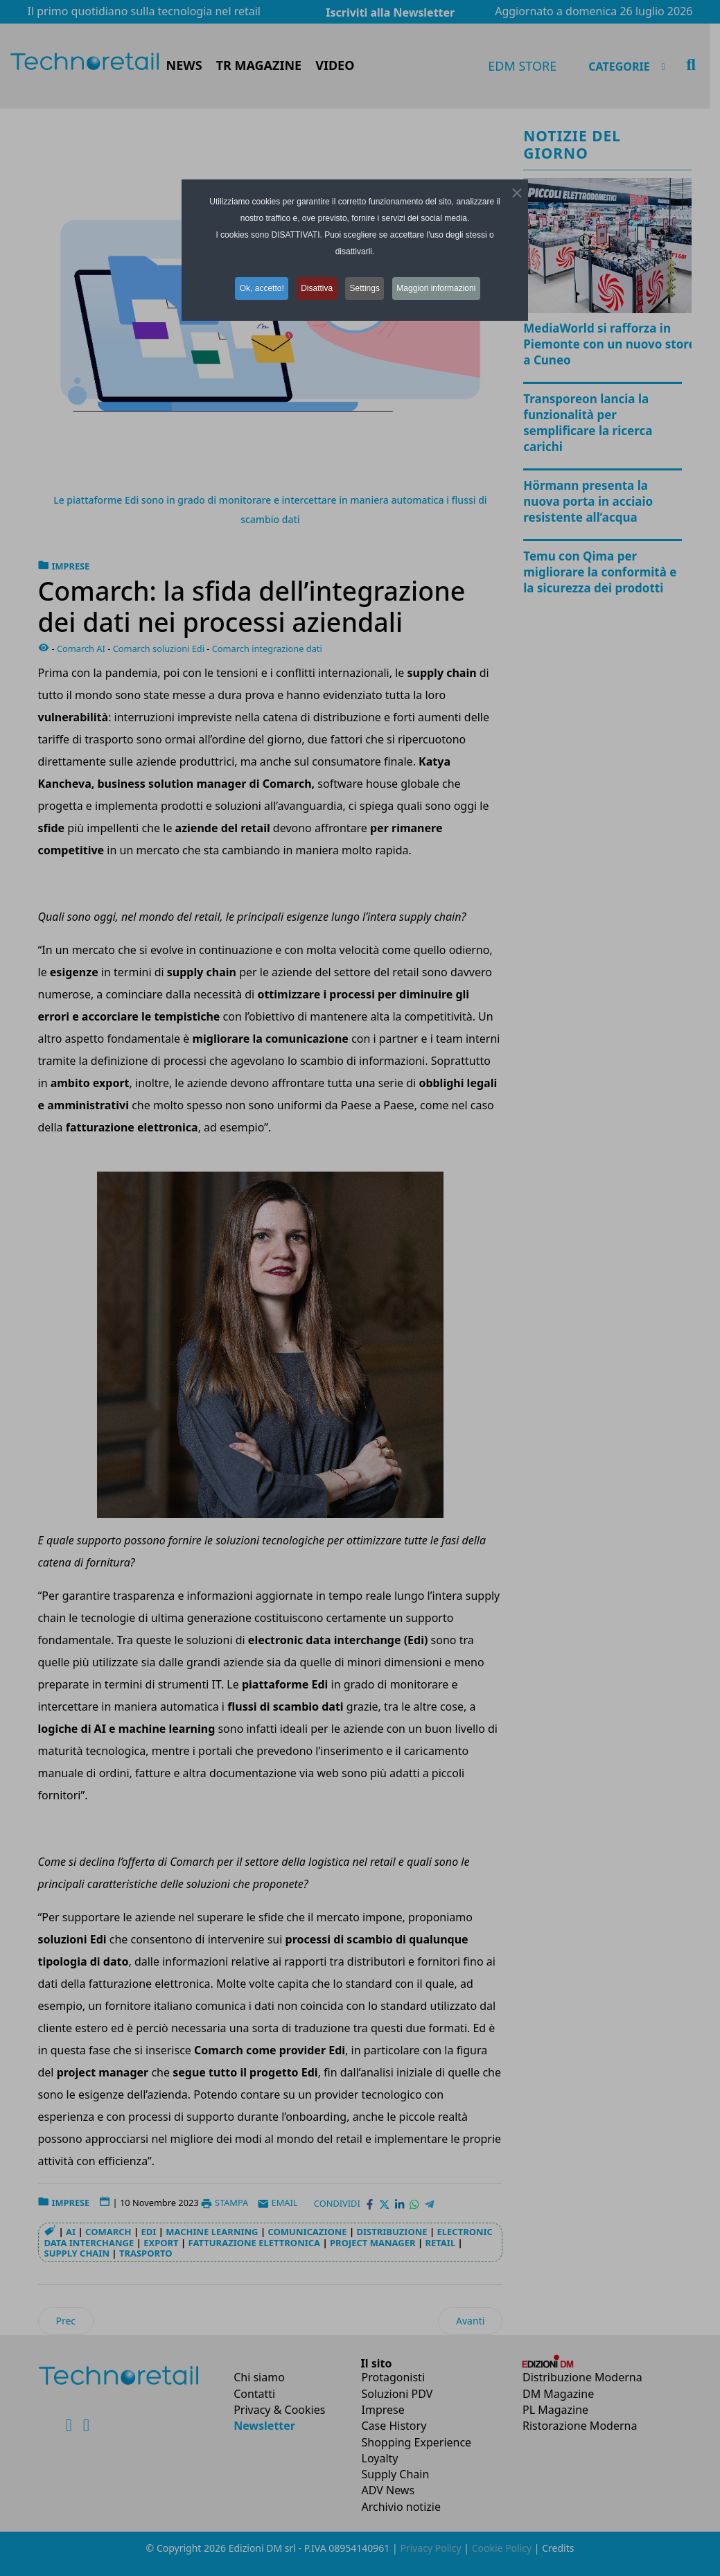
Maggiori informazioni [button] (442, 288)
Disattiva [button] (316, 288)
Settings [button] (367, 288)
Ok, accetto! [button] (257, 288)
